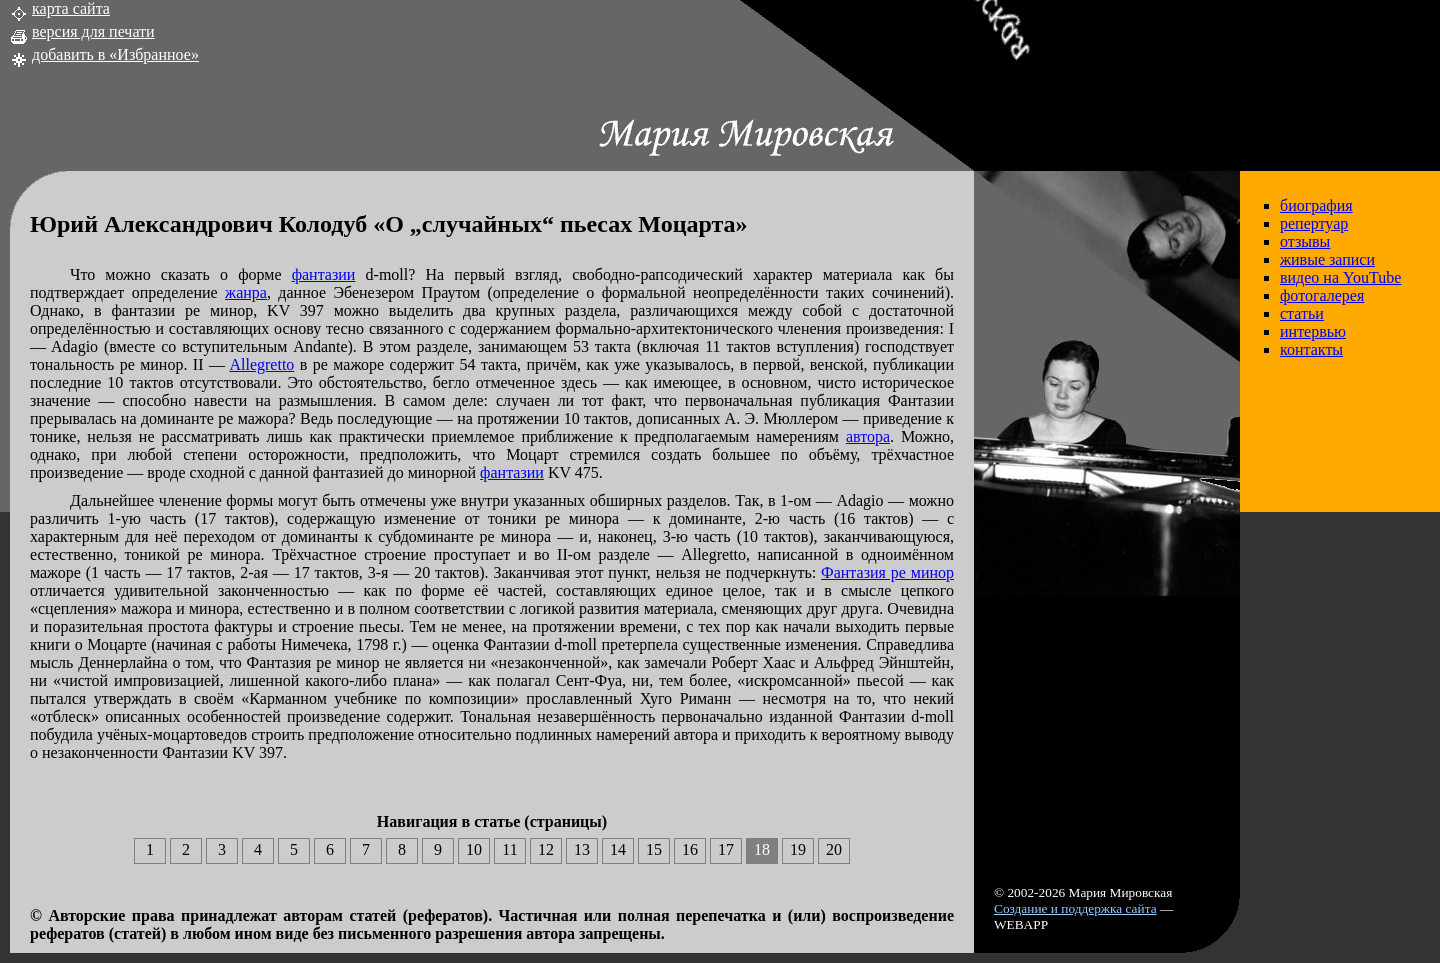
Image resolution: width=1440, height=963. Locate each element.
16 (690, 849)
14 (618, 849)
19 (798, 849)
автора (868, 436)
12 (546, 849)
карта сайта (71, 8)
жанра (246, 292)
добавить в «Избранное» (115, 54)
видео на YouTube (1340, 277)
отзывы (1305, 241)
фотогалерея (1322, 295)
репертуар (1314, 223)
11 (509, 849)
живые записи (1327, 259)
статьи (1302, 313)
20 (834, 849)
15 (654, 849)
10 (474, 849)
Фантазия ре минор (887, 572)
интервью (1313, 331)
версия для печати (93, 31)
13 (582, 849)
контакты (1311, 349)
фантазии (324, 274)
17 (726, 849)
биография (1316, 205)
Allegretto (261, 364)
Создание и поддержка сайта (1075, 908)
